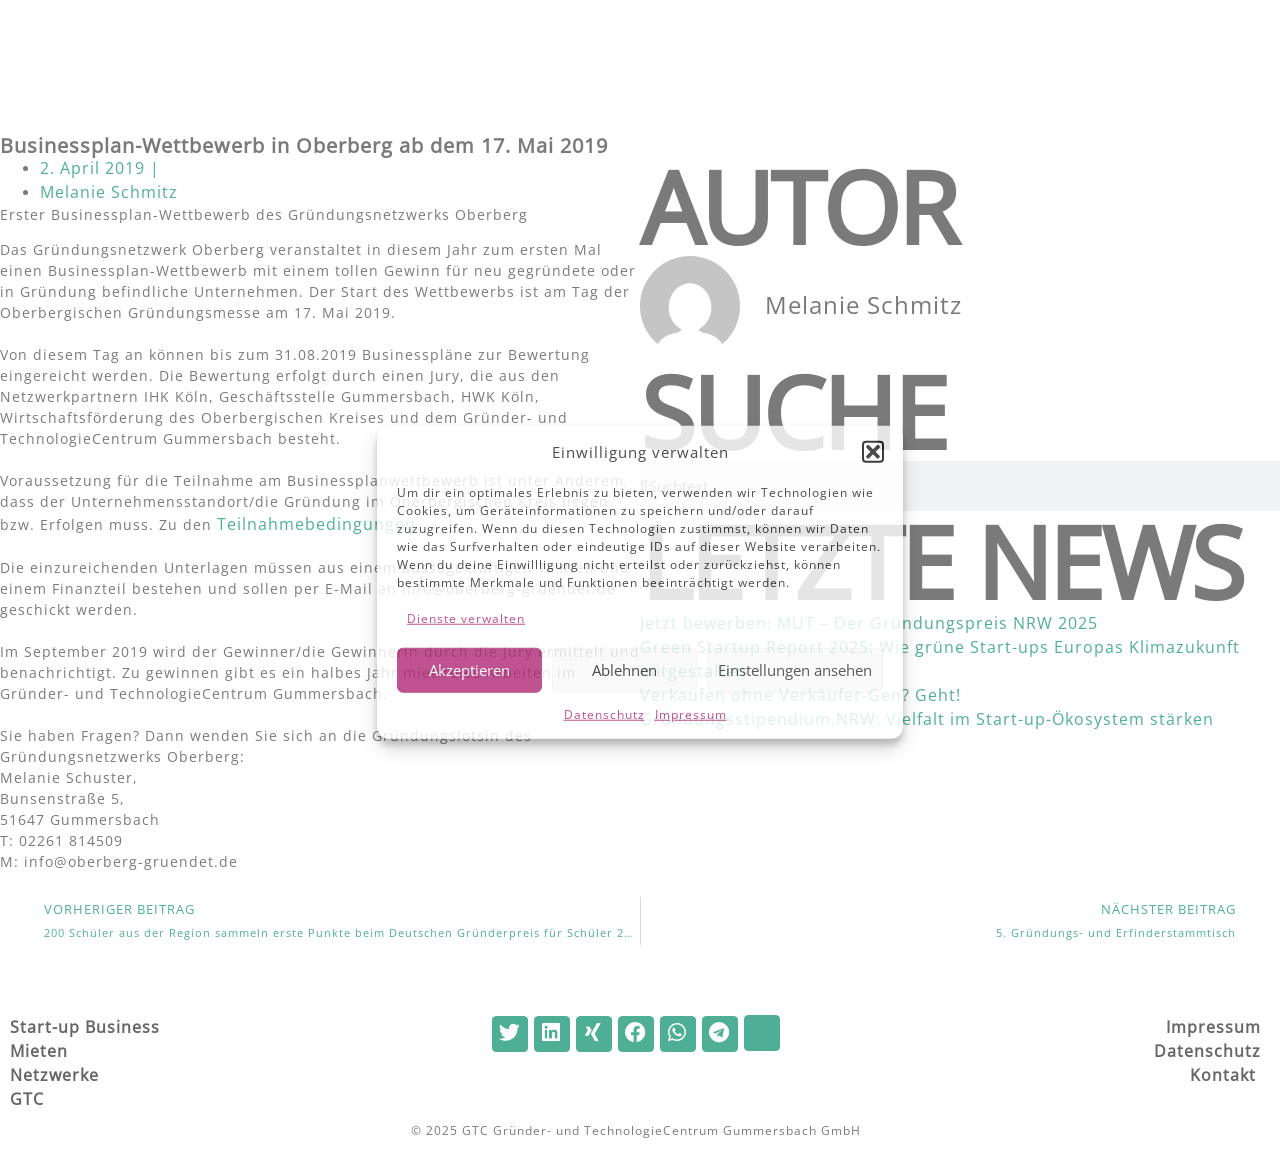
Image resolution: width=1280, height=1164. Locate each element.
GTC (29, 1099)
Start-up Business (85, 1027)
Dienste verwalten (466, 617)
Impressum (691, 713)
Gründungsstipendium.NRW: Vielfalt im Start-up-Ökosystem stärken (927, 719)
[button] (873, 452)
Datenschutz (604, 713)
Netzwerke (54, 1075)
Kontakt (1225, 1075)
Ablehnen (624, 670)
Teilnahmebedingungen (316, 524)
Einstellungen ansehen (795, 670)
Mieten (39, 1051)
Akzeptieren (469, 670)
